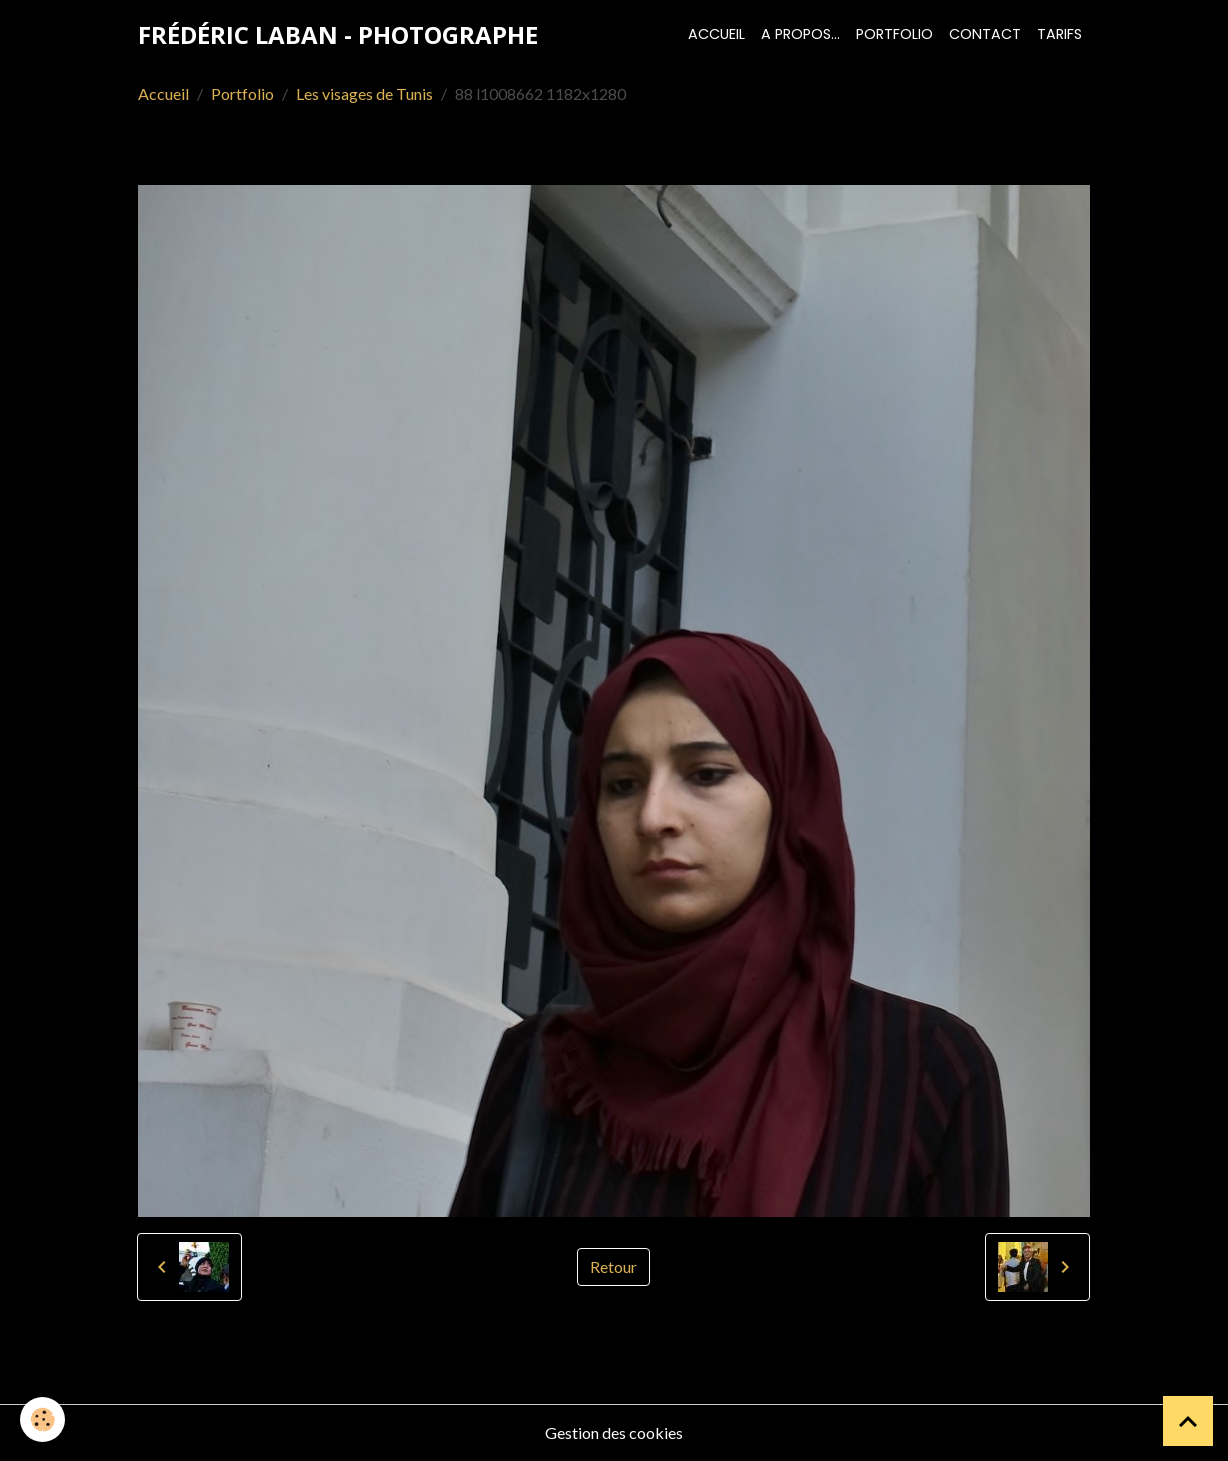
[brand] (338, 35)
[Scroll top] (1188, 1421)
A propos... (800, 34)
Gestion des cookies (614, 1432)
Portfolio (894, 34)
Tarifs (1059, 34)
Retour (613, 1266)
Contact (985, 34)
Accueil (716, 34)
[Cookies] (42, 1419)
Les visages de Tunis (364, 93)
